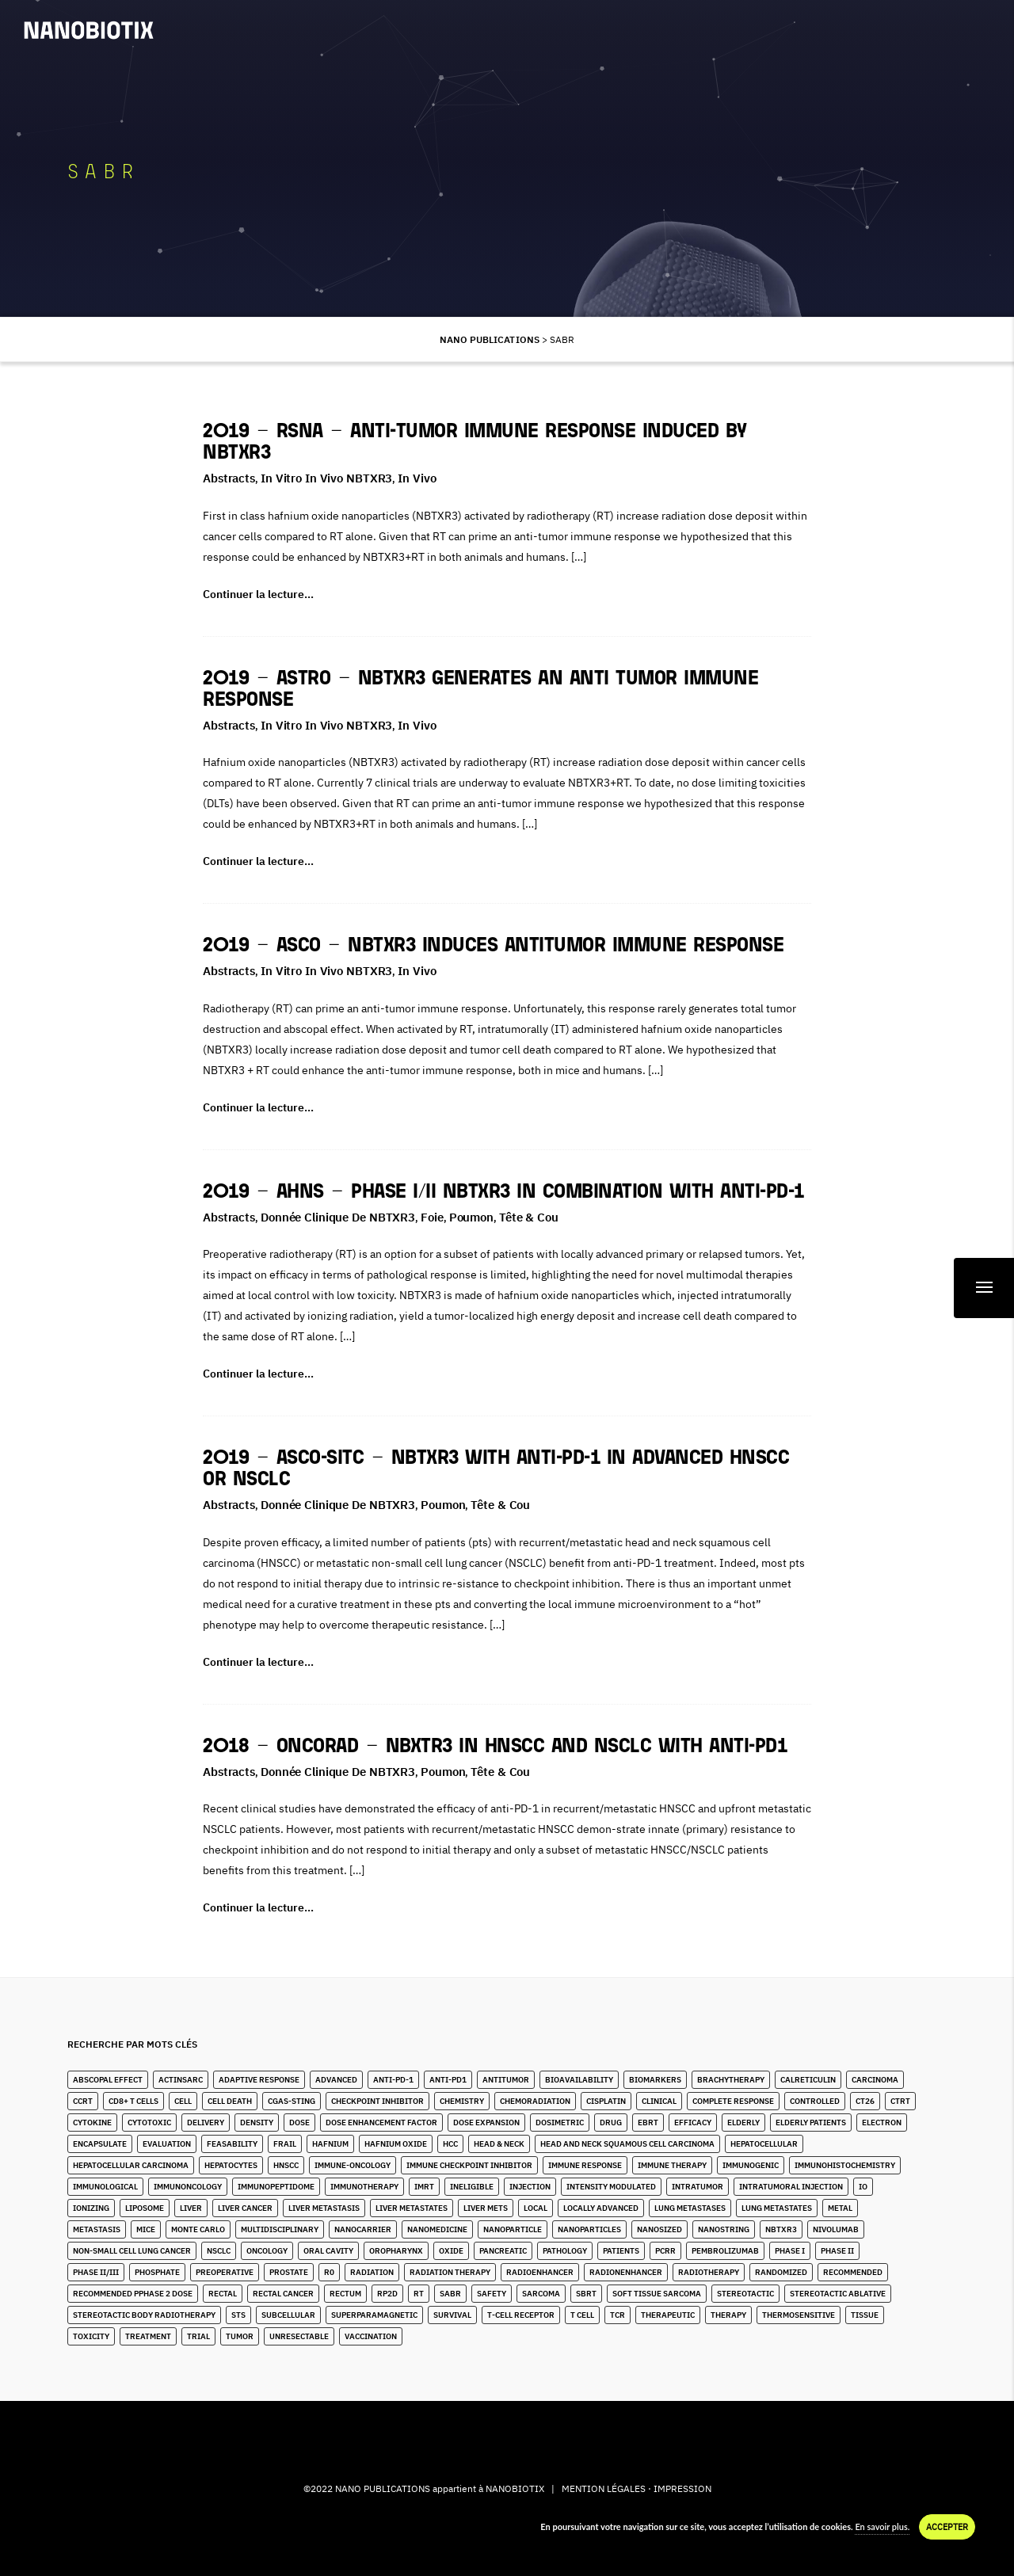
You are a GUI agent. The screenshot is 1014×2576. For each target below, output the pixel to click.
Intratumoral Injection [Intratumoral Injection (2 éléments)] (791, 2187)
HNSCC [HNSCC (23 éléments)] (286, 2165)
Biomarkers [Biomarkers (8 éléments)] (655, 2080)
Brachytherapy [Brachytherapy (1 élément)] (730, 2080)
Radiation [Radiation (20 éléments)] (372, 2272)
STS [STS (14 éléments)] (238, 2315)
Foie (432, 1217)
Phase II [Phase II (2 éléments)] (837, 2251)
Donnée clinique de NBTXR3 (338, 1217)
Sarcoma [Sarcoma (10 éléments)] (541, 2293)
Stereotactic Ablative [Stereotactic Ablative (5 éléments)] (838, 2293)
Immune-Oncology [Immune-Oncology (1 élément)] (352, 2165)
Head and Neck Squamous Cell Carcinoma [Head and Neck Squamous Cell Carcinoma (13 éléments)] (627, 2144)
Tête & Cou (528, 1217)
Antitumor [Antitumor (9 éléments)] (505, 2080)
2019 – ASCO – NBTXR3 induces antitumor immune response (493, 946)
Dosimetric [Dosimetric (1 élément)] (560, 2122)
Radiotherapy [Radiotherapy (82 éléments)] (708, 2272)
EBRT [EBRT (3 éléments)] (648, 2122)
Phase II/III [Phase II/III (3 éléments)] (96, 2272)
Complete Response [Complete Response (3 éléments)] (733, 2101)
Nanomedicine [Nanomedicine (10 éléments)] (437, 2229)
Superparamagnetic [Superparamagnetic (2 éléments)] (374, 2315)
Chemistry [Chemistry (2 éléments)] (462, 2101)
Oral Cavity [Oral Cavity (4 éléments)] (328, 2251)
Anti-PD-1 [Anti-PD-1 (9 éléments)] (393, 2080)
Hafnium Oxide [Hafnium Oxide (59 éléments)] (395, 2144)
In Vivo (417, 478)
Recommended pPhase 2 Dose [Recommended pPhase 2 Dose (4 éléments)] (133, 2293)
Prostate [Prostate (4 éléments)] (288, 2272)
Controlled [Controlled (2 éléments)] (815, 2101)
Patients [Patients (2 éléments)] (621, 2251)
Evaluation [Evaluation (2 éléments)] (167, 2144)
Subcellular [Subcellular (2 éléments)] (288, 2315)
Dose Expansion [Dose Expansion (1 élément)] (486, 2122)
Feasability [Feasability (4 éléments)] (232, 2144)
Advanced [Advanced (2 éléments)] (336, 2080)
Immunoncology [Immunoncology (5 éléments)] (188, 2187)
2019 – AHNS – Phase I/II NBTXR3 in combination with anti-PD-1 (503, 1192)
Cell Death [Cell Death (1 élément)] (230, 2101)
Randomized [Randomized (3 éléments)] (781, 2272)
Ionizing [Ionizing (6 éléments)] (91, 2208)
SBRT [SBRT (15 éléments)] (586, 2293)
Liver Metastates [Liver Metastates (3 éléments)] (411, 2208)
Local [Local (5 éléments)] (535, 2208)
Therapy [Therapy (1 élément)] (728, 2315)
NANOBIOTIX (515, 2488)
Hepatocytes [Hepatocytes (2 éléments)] (230, 2165)
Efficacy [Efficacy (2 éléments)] (692, 2122)
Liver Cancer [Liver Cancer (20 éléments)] (245, 2208)
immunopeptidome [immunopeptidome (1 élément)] (276, 2187)
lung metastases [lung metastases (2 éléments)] (690, 2208)
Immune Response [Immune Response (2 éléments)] (585, 2165)
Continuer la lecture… (258, 594)
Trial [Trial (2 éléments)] (198, 2336)
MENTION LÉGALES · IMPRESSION (636, 2488)
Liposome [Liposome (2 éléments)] (144, 2208)
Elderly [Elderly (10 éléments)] (743, 2122)
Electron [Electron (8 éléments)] (882, 2122)
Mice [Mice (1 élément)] (145, 2229)
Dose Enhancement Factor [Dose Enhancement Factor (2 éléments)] (381, 2122)
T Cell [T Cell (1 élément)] (582, 2315)
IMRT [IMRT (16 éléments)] (424, 2187)
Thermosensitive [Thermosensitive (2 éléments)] (798, 2315)
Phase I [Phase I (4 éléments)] (790, 2251)
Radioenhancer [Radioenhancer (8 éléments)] (540, 2272)
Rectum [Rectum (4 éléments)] (345, 2293)
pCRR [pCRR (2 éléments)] (665, 2251)
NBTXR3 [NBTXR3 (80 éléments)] (781, 2229)
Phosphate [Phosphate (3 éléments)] (157, 2272)
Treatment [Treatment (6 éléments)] (148, 2336)
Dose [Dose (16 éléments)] (299, 2122)
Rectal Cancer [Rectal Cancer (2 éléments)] (283, 2293)
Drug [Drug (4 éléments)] (611, 2122)
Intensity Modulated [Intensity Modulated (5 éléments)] (611, 2187)
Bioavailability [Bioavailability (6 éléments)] (579, 2080)
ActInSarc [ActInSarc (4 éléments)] (180, 2080)
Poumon (471, 1217)
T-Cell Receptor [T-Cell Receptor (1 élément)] (521, 2315)
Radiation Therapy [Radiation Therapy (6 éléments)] (450, 2272)
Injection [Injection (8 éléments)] (530, 2187)
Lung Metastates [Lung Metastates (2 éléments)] (776, 2208)
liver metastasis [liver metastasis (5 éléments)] (324, 2208)
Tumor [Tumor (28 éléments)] (240, 2336)
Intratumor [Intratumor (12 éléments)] (697, 2187)
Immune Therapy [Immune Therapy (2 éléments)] (672, 2165)
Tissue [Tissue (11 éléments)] (865, 2315)
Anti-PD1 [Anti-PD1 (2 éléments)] (448, 2080)
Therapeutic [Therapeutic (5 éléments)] (668, 2315)
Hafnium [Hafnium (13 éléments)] (330, 2144)
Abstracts (229, 478)
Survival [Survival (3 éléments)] (452, 2315)
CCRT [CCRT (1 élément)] (83, 2101)
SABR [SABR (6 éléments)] (450, 2293)
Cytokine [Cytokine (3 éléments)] (92, 2122)
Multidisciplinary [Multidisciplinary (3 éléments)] (279, 2229)
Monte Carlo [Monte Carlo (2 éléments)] (198, 2229)
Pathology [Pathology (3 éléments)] (565, 2251)
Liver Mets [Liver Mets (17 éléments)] (485, 2208)
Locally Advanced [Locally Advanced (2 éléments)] (601, 2208)
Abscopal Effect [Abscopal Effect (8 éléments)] (108, 2080)
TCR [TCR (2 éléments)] (617, 2315)
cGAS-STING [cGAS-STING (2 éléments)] (291, 2101)
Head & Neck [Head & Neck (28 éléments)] (499, 2144)
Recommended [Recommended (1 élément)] (852, 2272)
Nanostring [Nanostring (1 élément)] (723, 2229)
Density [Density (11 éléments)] (256, 2122)
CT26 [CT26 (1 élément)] (865, 2101)
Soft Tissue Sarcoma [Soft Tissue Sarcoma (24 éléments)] (656, 2293)
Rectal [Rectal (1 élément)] (222, 2293)
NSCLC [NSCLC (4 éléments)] (219, 2251)
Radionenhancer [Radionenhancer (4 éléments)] (625, 2272)
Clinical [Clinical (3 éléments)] (659, 2101)
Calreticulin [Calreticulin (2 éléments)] (808, 2080)
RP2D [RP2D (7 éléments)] (387, 2293)
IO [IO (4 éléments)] (863, 2187)
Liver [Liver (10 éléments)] (191, 2208)
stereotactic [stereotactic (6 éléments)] (745, 2293)
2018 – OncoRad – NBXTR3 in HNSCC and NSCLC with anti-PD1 (495, 1747)
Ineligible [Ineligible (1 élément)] (472, 2187)
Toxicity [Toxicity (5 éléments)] (91, 2336)
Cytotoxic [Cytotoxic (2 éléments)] (149, 2122)
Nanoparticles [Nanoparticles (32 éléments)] (589, 2229)
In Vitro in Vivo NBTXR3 (326, 478)
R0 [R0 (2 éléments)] (329, 2272)
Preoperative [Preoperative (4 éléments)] (225, 2272)
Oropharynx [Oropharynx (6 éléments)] (396, 2251)
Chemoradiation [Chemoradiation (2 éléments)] (535, 2101)
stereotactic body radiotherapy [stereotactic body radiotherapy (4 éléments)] (144, 2315)
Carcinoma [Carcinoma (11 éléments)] (875, 2080)
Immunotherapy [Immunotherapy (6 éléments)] (364, 2187)
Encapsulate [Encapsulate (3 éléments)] (100, 2144)
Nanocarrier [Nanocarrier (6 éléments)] (362, 2229)
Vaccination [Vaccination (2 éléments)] (371, 2336)
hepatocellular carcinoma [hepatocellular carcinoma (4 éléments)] (131, 2165)
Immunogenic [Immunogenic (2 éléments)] (750, 2165)
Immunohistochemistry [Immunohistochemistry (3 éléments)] (845, 2165)
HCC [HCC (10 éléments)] (450, 2144)
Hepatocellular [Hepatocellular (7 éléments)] (764, 2144)
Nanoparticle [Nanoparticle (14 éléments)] (512, 2229)
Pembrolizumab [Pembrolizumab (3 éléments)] (725, 2251)
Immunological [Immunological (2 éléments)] (105, 2187)
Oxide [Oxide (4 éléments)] (451, 2251)
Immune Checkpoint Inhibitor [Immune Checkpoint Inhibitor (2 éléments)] (469, 2165)
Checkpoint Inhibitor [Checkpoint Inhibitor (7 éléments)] (377, 2101)
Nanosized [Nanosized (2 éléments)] (659, 2229)
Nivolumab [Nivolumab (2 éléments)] (836, 2229)
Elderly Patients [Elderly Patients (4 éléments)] (811, 2122)
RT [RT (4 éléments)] (419, 2293)
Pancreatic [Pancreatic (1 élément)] (503, 2251)
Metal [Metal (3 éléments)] (840, 2208)
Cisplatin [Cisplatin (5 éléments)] (606, 2101)
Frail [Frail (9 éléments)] (284, 2144)
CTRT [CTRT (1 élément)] (900, 2101)
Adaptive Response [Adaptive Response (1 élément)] (259, 2080)
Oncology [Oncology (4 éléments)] (267, 2251)
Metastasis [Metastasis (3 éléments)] (96, 2229)
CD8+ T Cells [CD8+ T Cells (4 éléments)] (133, 2101)
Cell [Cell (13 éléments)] (183, 2101)
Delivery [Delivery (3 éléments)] (205, 2122)
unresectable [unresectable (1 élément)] (299, 2336)
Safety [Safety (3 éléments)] (491, 2293)
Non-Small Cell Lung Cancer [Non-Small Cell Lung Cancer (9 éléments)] (132, 2251)
